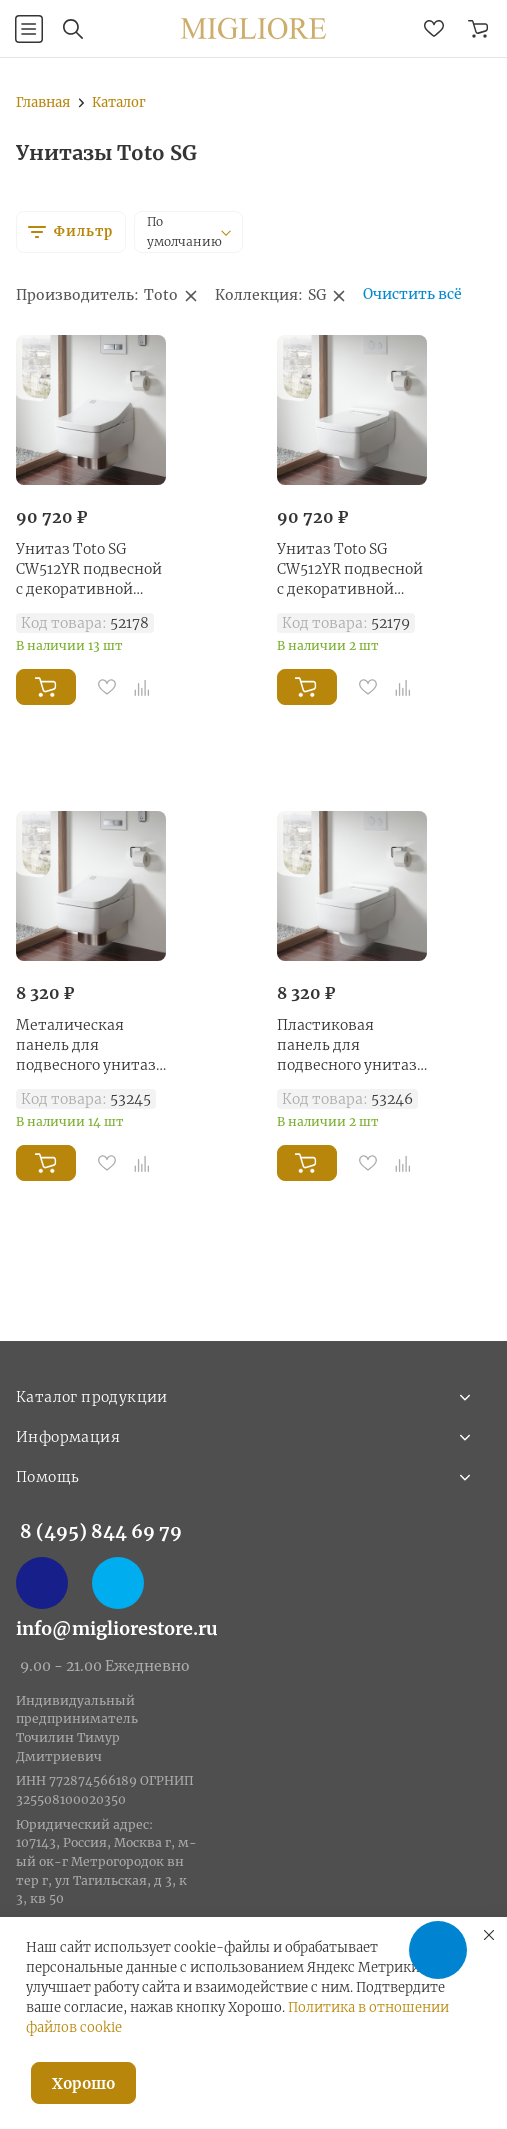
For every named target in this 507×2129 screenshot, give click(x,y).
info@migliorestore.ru (117, 1628)
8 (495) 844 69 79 (101, 1531)
